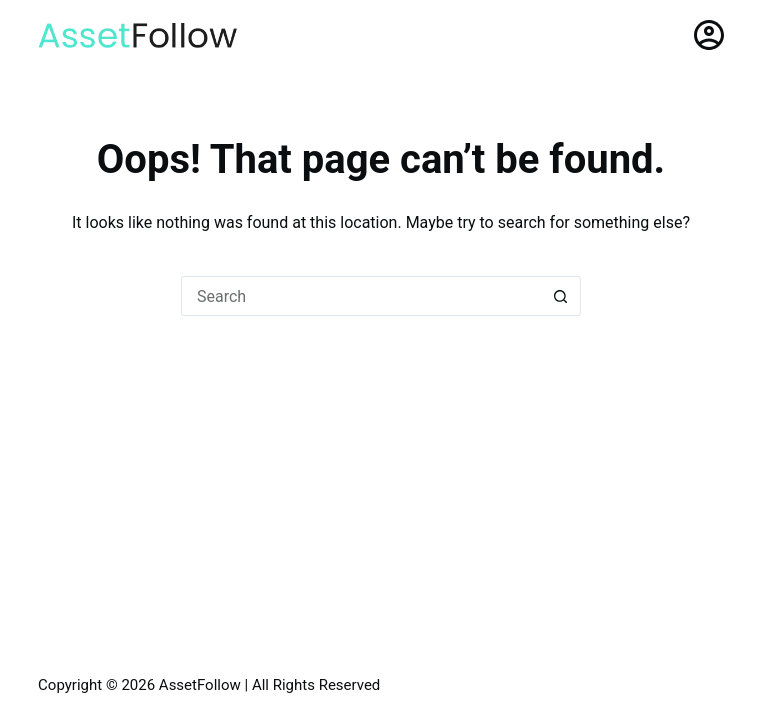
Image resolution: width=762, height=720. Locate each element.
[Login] (709, 35)
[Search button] (561, 296)
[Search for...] (361, 296)
